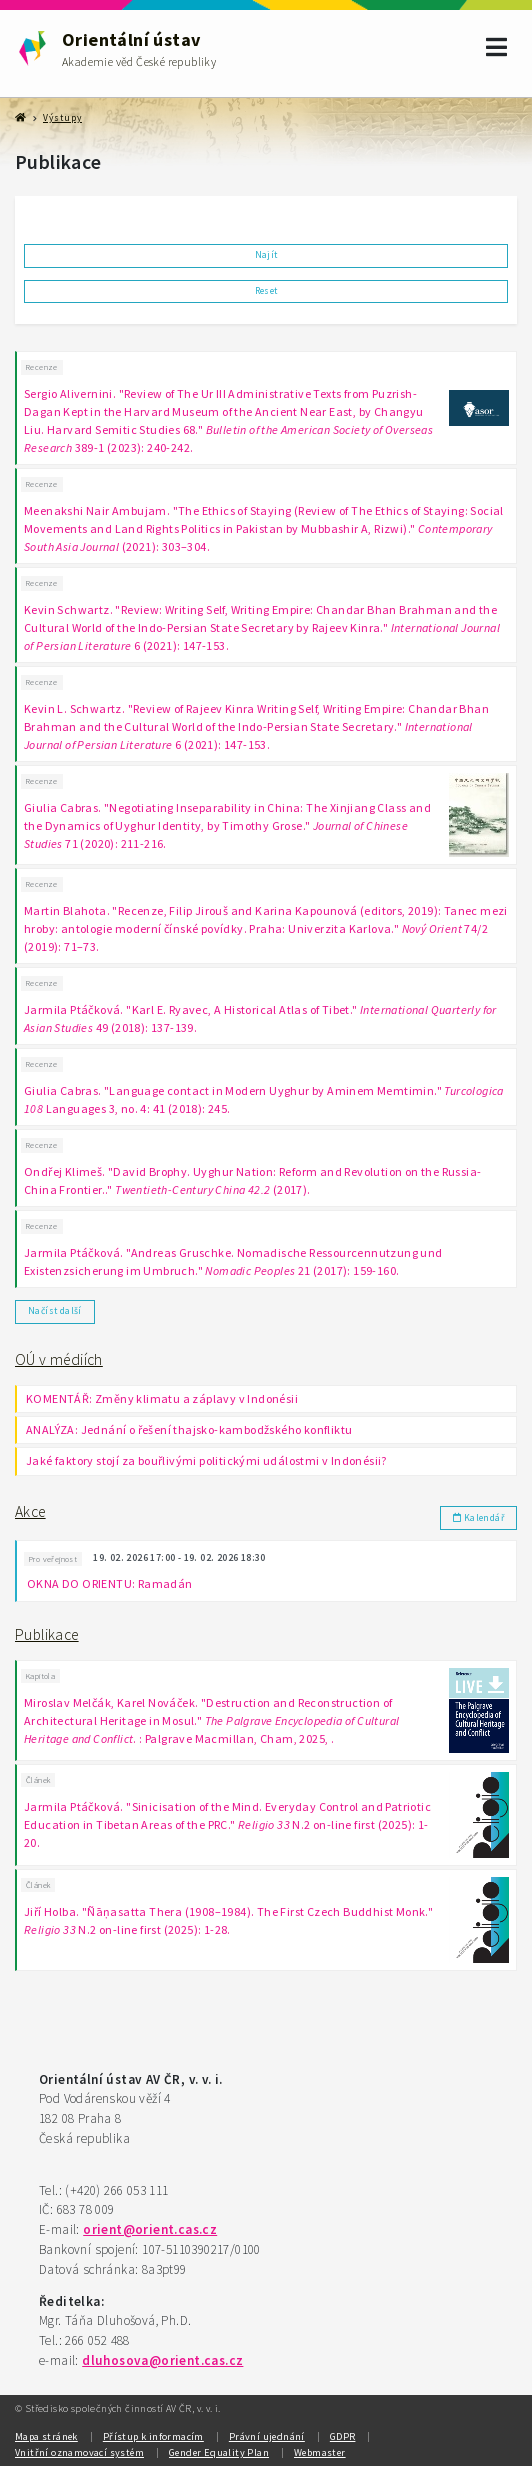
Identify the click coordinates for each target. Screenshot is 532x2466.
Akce (30, 1511)
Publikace (47, 1634)
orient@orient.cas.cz (150, 2229)
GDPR (343, 2436)
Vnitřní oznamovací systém (79, 2452)
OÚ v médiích (59, 1359)
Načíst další (55, 1311)
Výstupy (62, 118)
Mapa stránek (46, 2436)
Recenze (42, 367)
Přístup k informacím (153, 2436)
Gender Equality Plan (219, 2452)
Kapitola (40, 1676)
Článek (38, 1780)
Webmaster (320, 2452)
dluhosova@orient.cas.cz (162, 2360)
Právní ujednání (267, 2436)
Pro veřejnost (53, 1559)
